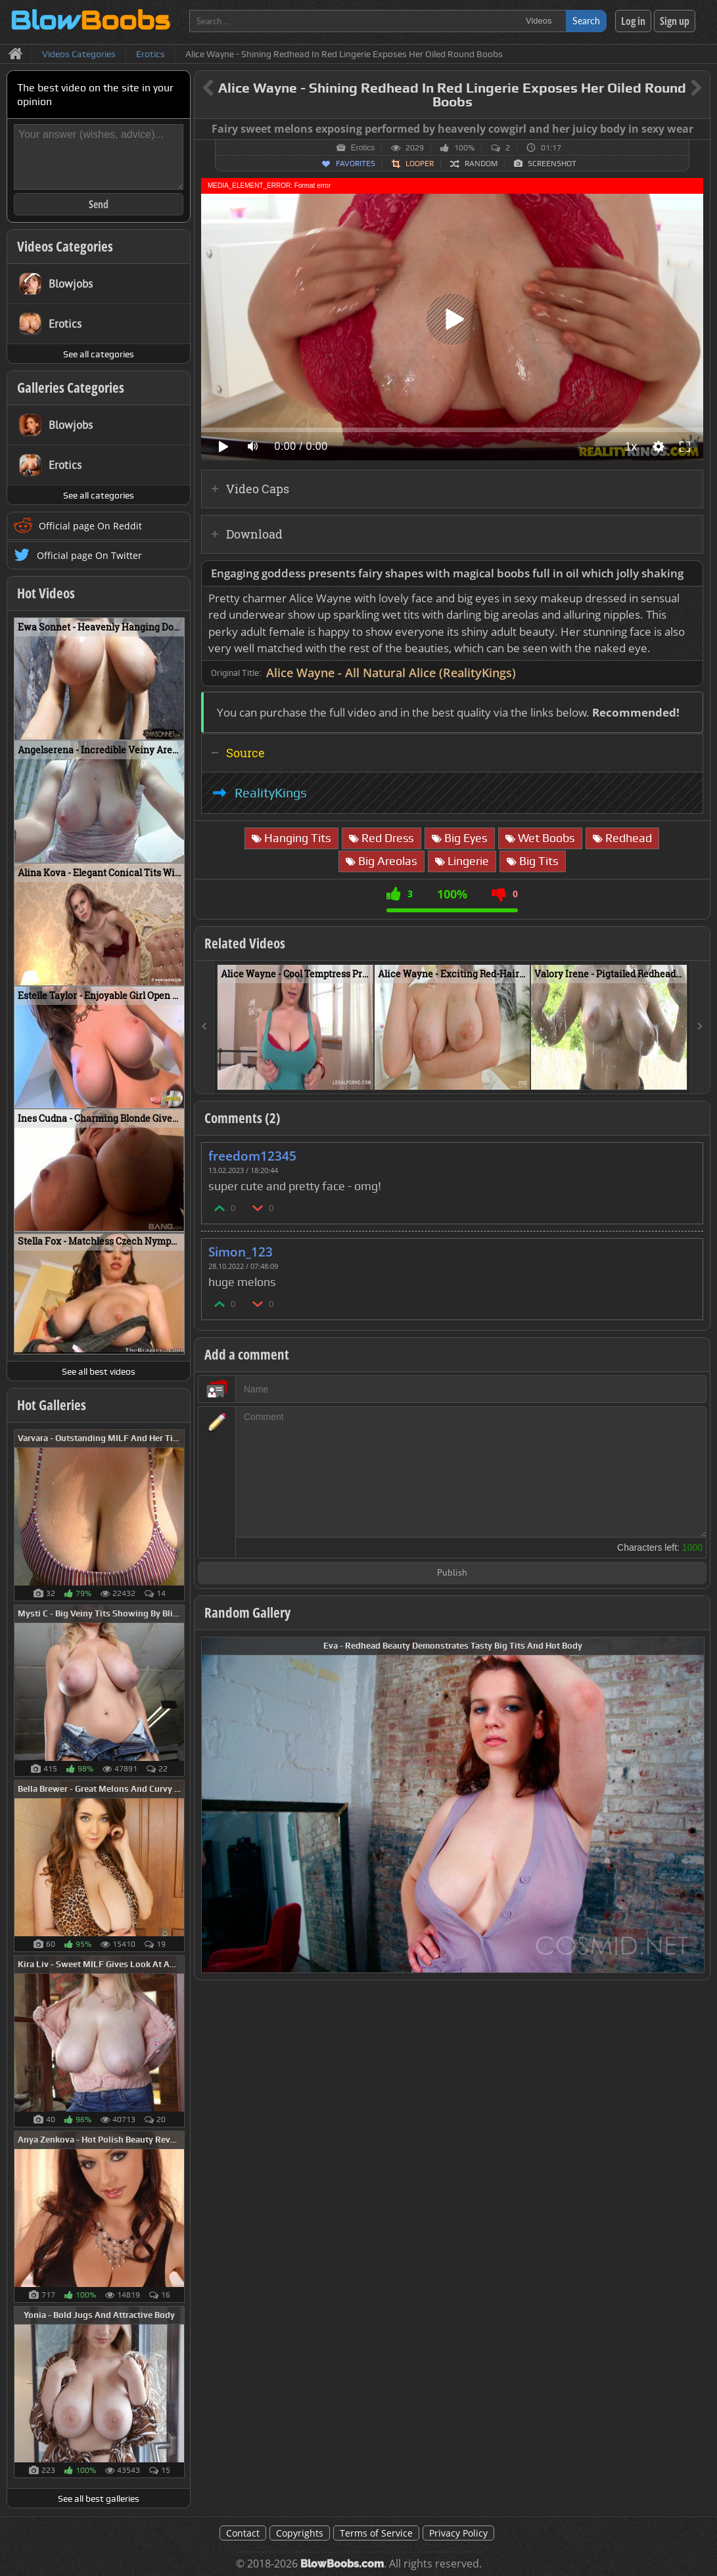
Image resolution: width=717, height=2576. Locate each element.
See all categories (98, 354)
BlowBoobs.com (342, 2564)
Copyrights (299, 2533)
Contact (243, 2533)
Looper (419, 163)
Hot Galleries (51, 1405)
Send (98, 204)
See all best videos (98, 1371)
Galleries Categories (70, 387)
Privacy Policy (458, 2533)
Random (481, 163)
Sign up (674, 21)
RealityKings (271, 793)
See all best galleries (98, 2498)
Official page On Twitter (89, 555)
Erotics (363, 147)
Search (586, 20)
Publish (452, 1573)
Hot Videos (46, 593)
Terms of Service (376, 2533)
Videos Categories (65, 246)
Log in (633, 21)
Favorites (355, 163)
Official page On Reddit (90, 526)
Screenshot (552, 163)
